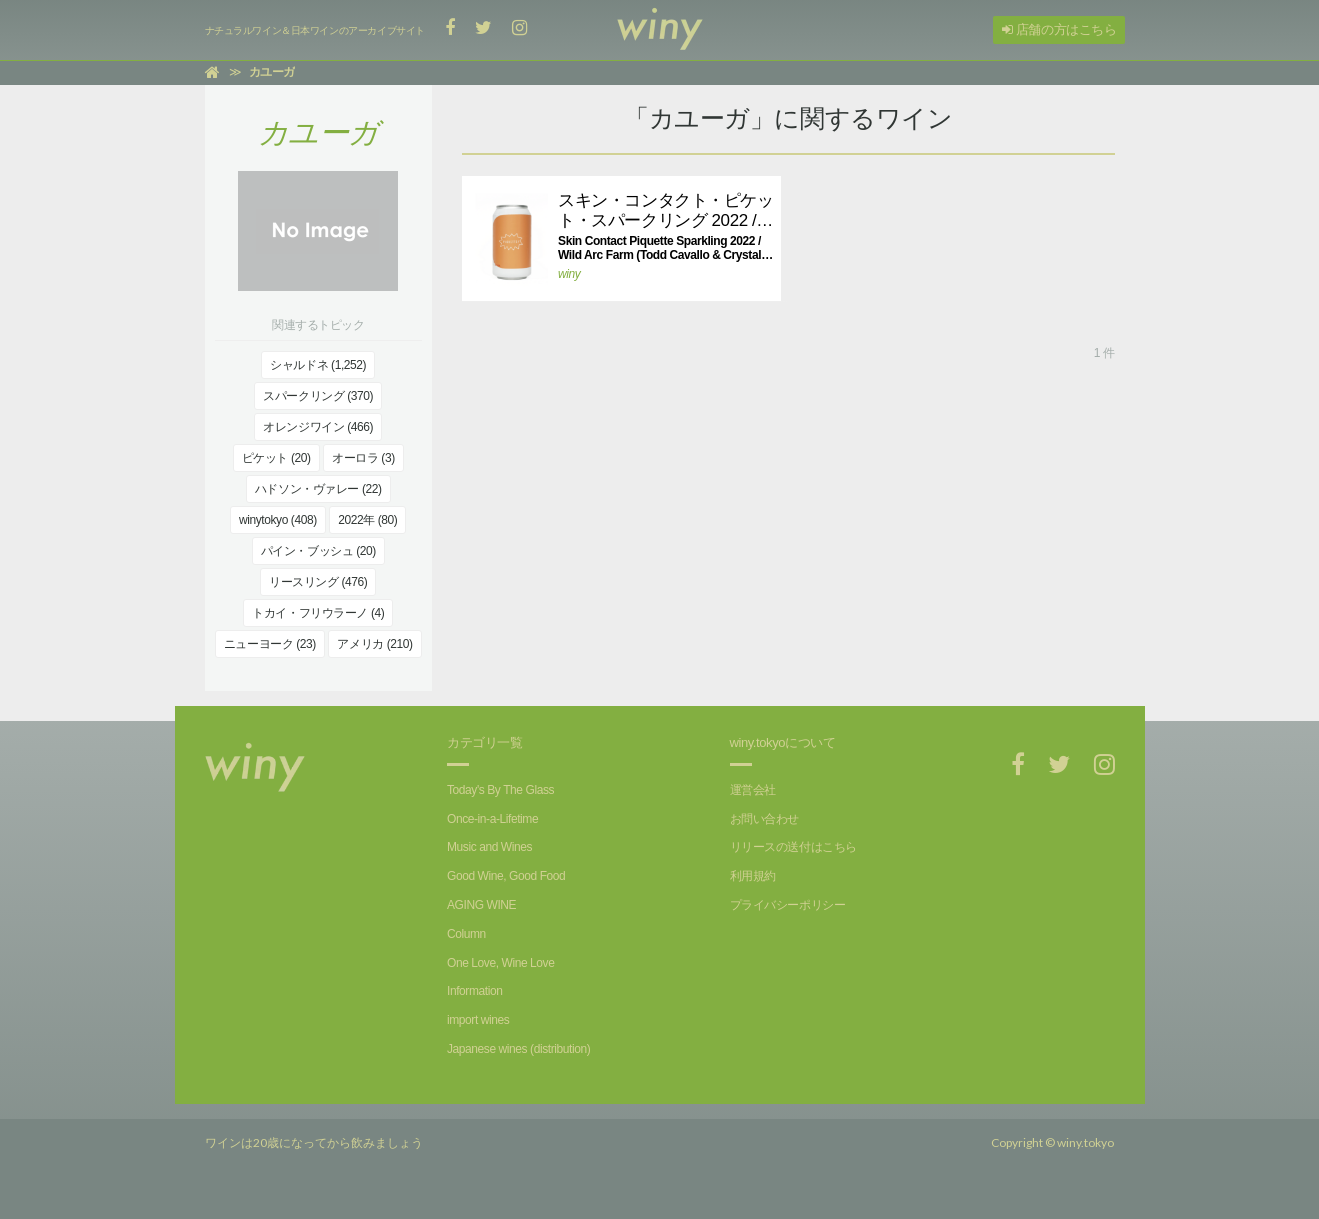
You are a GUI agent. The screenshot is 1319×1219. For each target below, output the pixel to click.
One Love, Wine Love (500, 963)
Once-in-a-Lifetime (492, 819)
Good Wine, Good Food (506, 876)
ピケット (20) (276, 458)
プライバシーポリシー (788, 905)
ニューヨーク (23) (270, 644)
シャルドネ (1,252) (318, 365)
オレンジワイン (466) (318, 427)
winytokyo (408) (278, 520)
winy (569, 274)
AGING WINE (481, 905)
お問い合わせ (764, 819)
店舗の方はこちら (1059, 29)
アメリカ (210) (374, 644)
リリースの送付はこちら (793, 847)
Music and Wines (489, 847)
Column (466, 934)
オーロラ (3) (363, 458)
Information (474, 991)
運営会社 (753, 790)
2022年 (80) (367, 520)
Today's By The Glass (500, 790)
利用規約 (753, 876)
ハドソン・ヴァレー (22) (318, 489)
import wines (478, 1020)
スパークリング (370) (318, 396)
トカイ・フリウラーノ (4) (318, 613)
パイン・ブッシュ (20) (318, 551)
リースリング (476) (318, 582)
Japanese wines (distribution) (518, 1049)
